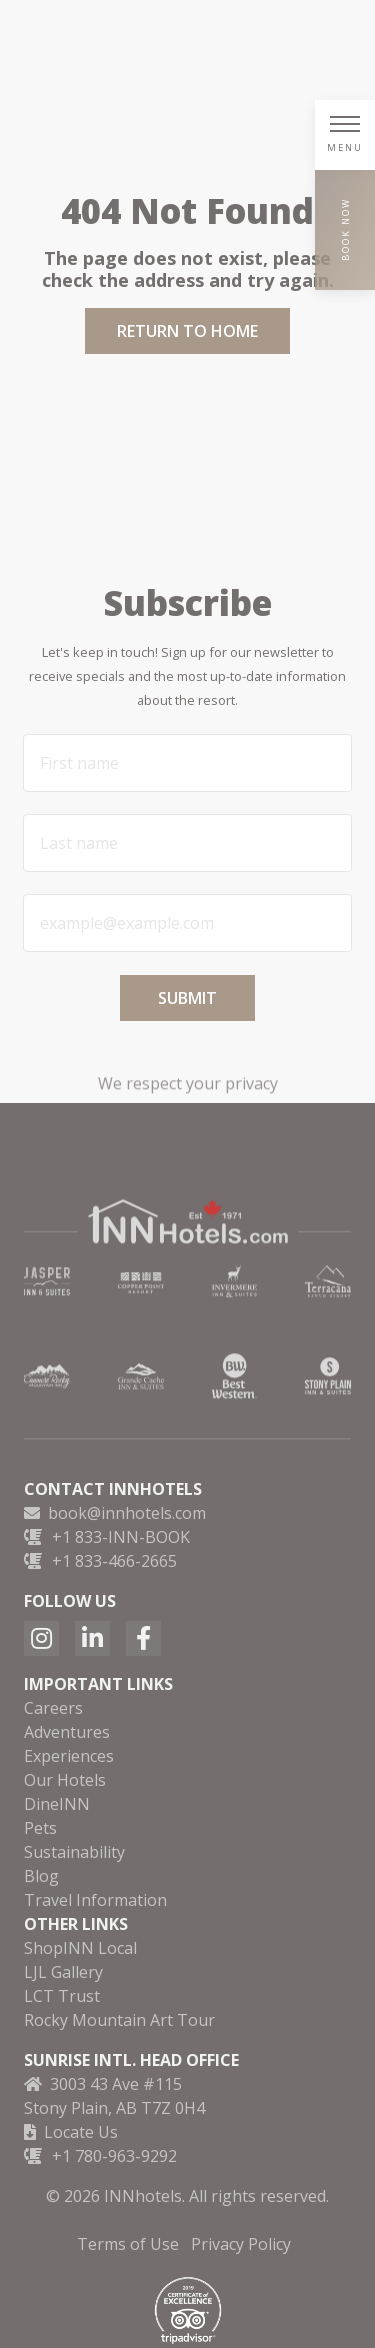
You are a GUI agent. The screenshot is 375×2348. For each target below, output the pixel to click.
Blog (41, 1876)
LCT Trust (62, 1996)
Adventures (67, 1732)
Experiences (69, 1756)
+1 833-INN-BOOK (121, 1537)
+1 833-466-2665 (114, 1561)
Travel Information (95, 1900)
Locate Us (81, 2132)
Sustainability (74, 1852)
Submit (187, 998)
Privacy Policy (241, 2244)
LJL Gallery (63, 1972)
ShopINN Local (80, 1948)
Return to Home (187, 331)
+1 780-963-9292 (114, 2156)
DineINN (57, 1804)
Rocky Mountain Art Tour (119, 2020)
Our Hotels (65, 1780)
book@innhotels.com (127, 1513)
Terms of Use (128, 2244)
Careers (53, 1708)
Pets (40, 1828)
